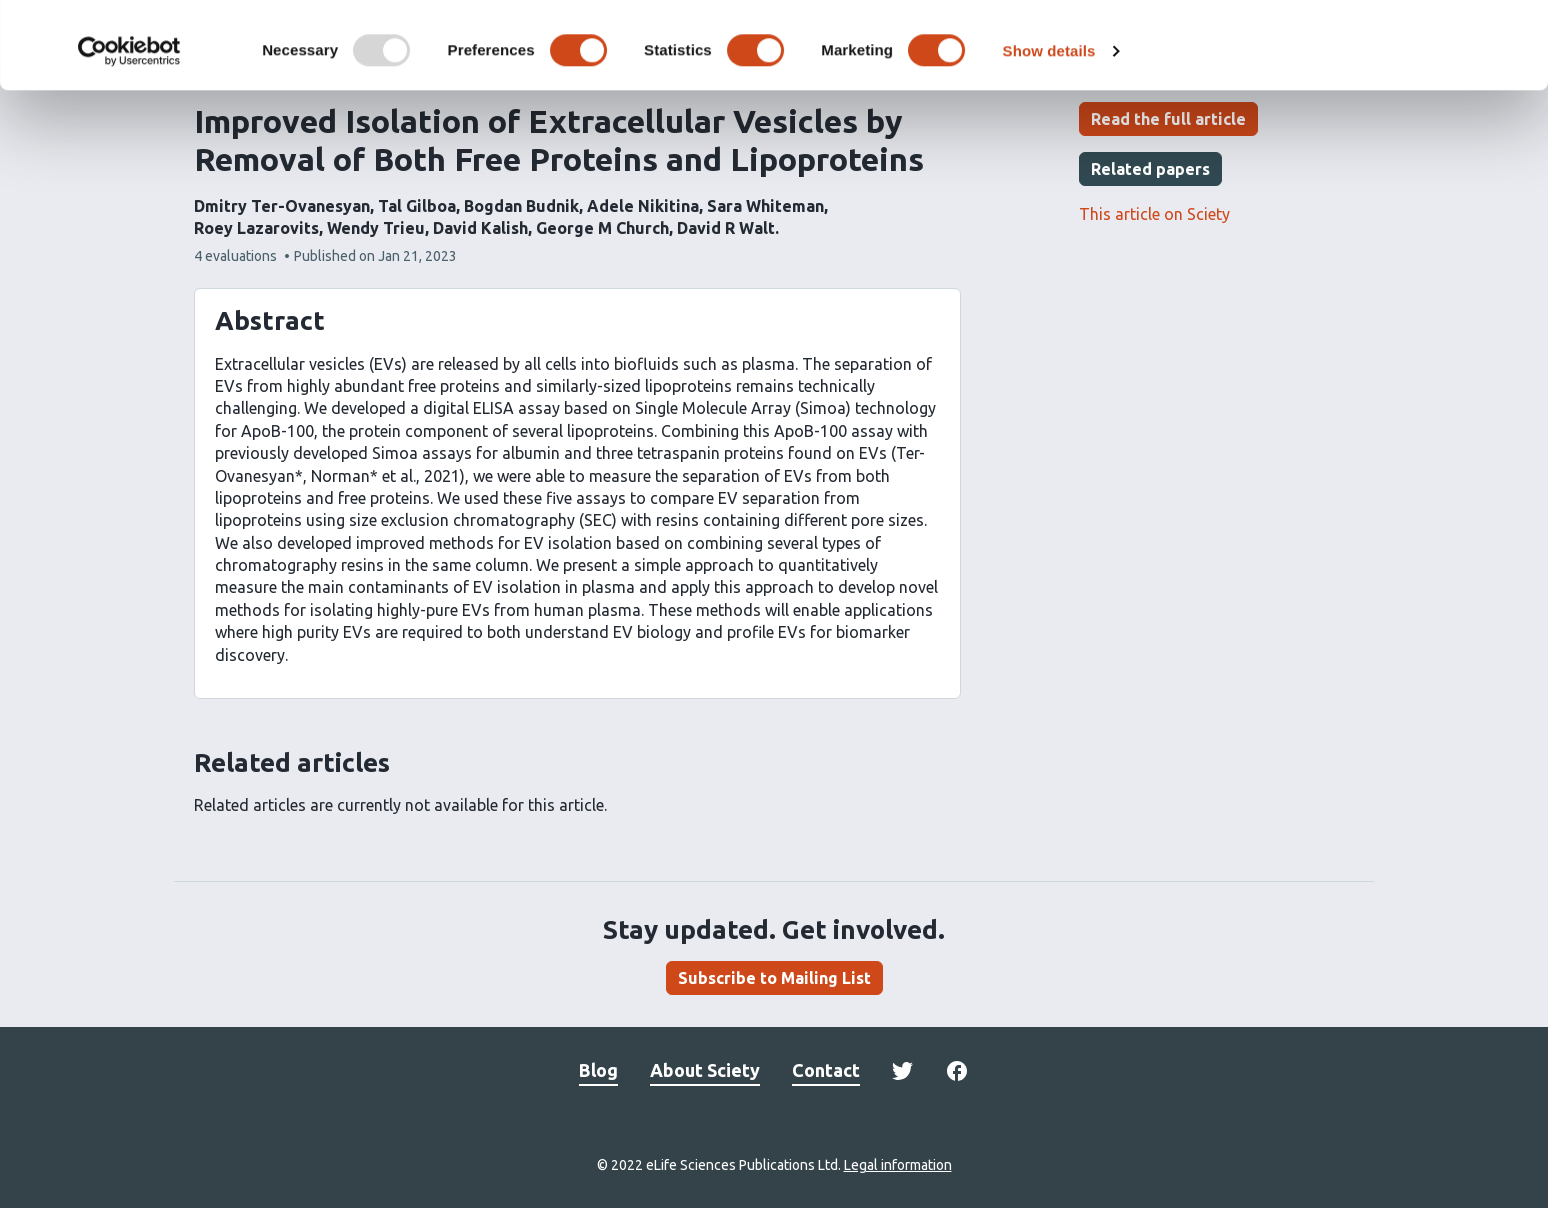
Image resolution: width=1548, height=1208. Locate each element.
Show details (1049, 137)
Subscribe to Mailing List (774, 978)
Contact (826, 1070)
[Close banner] (1517, 31)
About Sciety (705, 1070)
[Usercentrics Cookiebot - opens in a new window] (129, 138)
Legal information (898, 1165)
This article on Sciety (1154, 214)
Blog (598, 1070)
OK (1330, 48)
